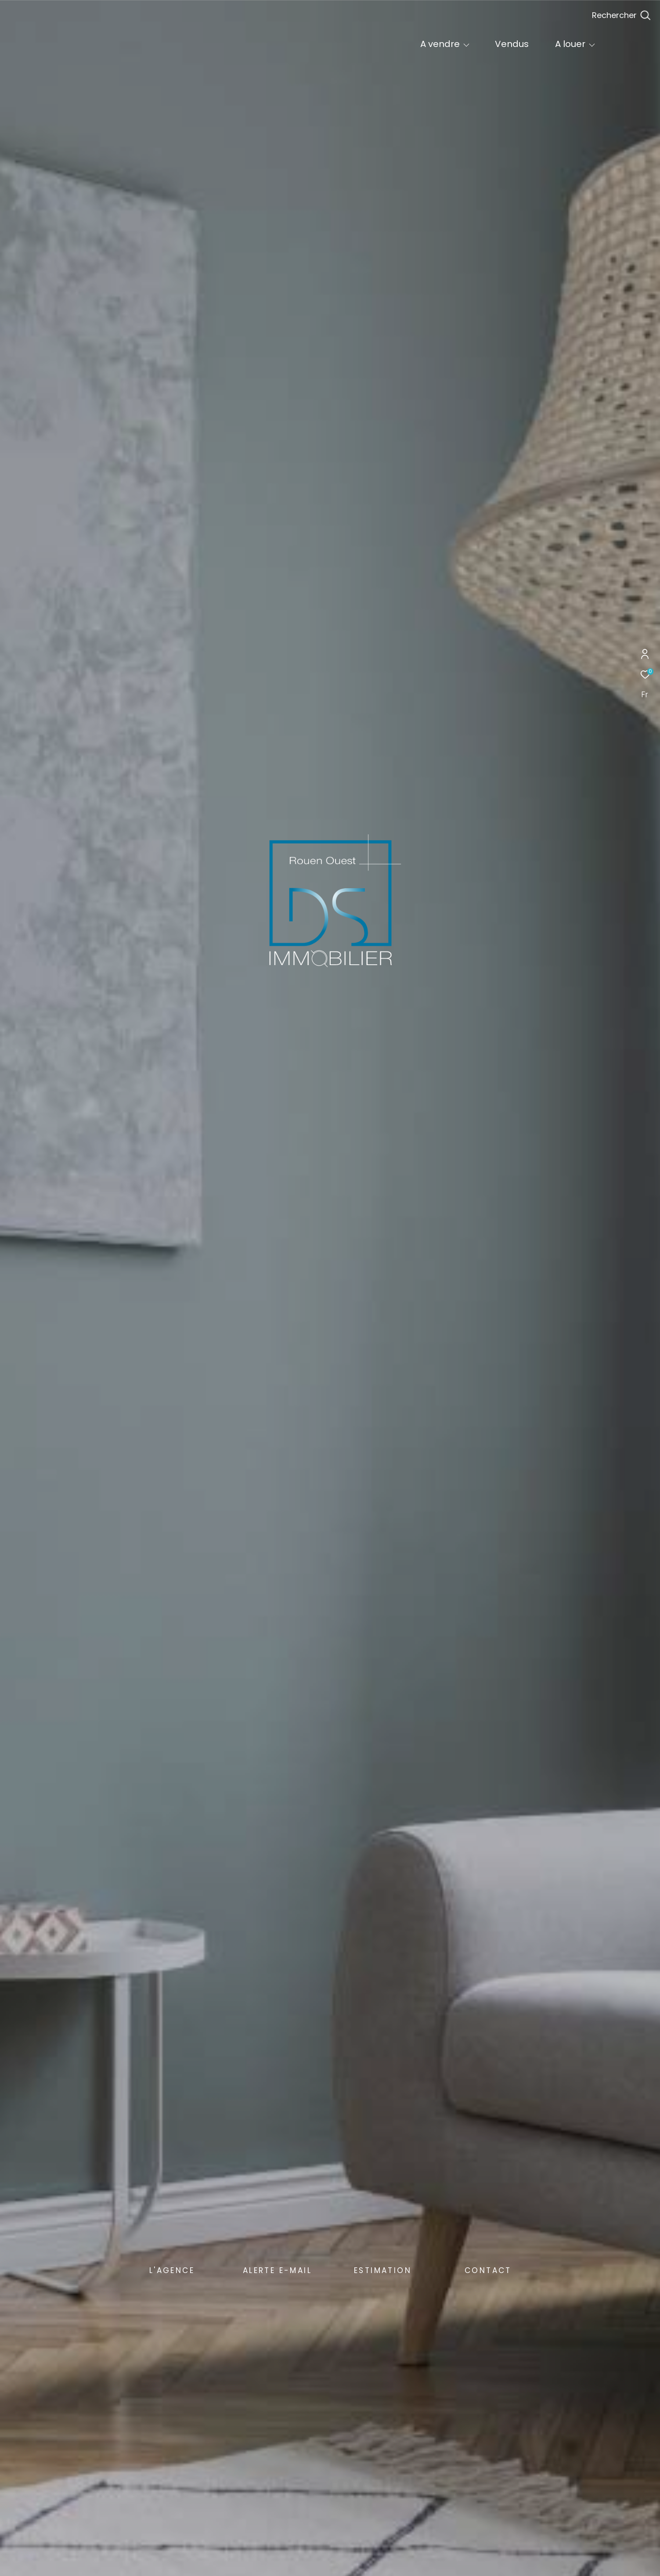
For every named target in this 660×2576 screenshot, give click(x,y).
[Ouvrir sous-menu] (466, 44)
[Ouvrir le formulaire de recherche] (621, 15)
